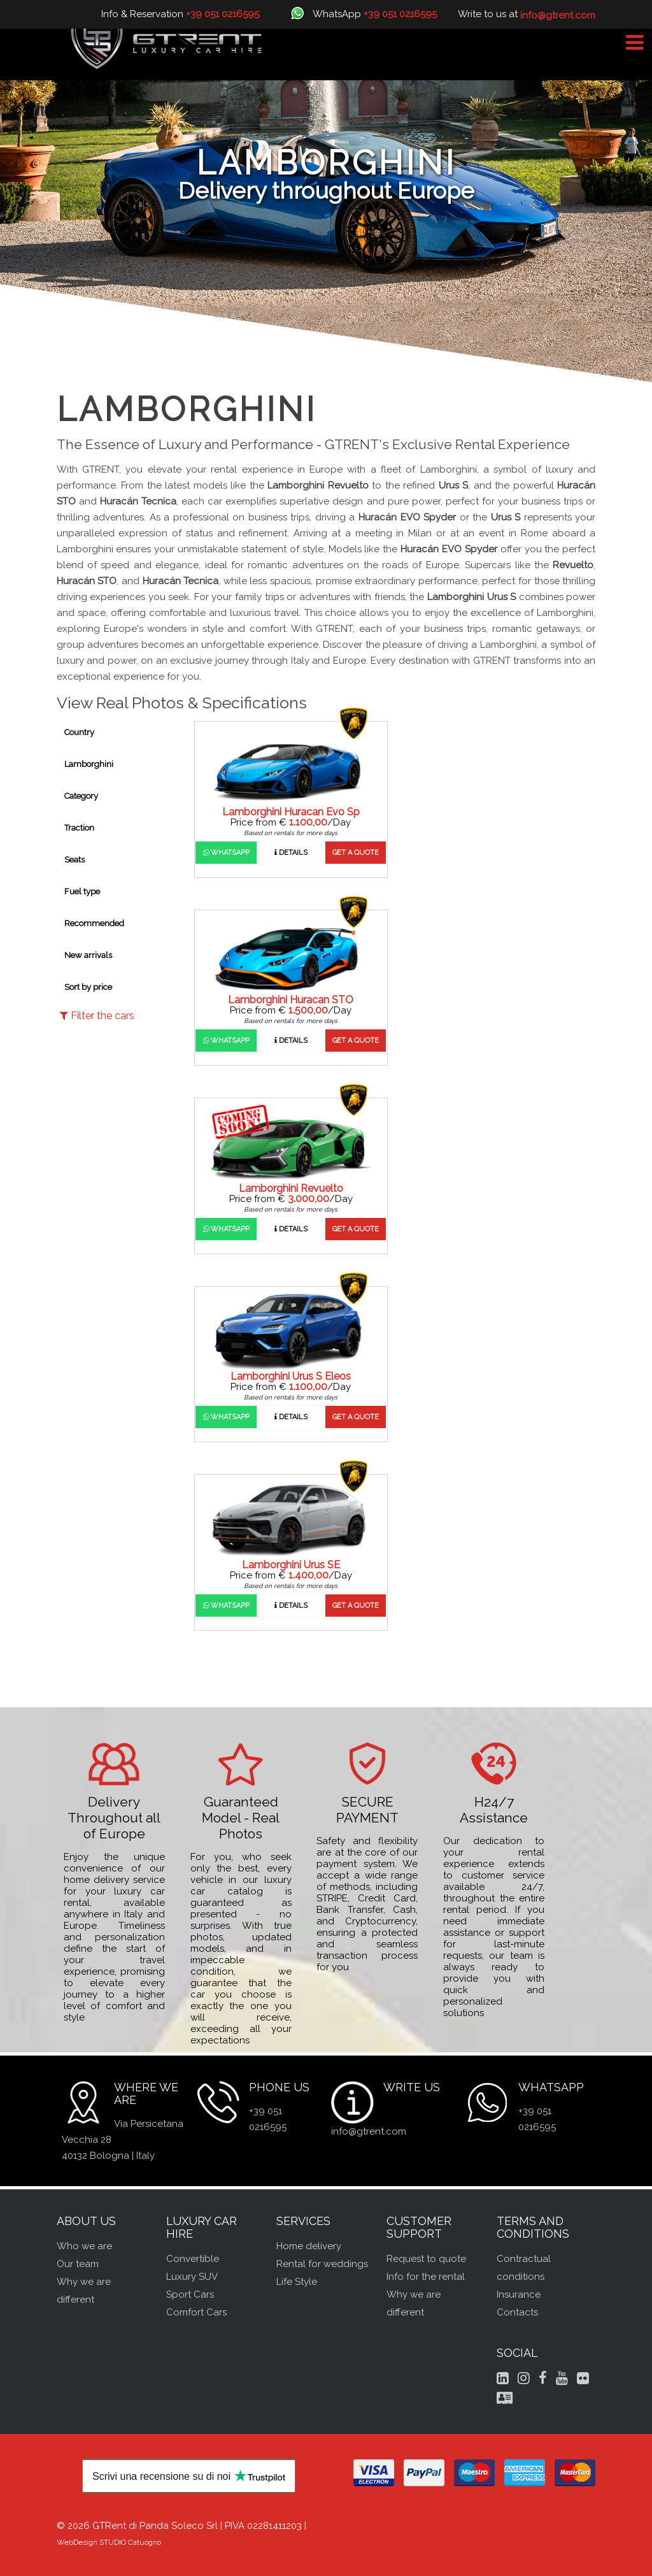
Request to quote (426, 2259)
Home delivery (308, 2246)
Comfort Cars (196, 2312)
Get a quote (355, 852)
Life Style (296, 2281)
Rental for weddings (322, 2264)
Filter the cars (97, 1016)
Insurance (519, 2294)
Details (291, 852)
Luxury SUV (192, 2276)
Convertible (192, 2259)
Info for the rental (425, 2276)
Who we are (84, 2246)
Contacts (517, 2312)
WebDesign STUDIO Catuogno (109, 2542)
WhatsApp (226, 852)
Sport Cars (190, 2294)
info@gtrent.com (368, 2131)
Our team (78, 2264)
